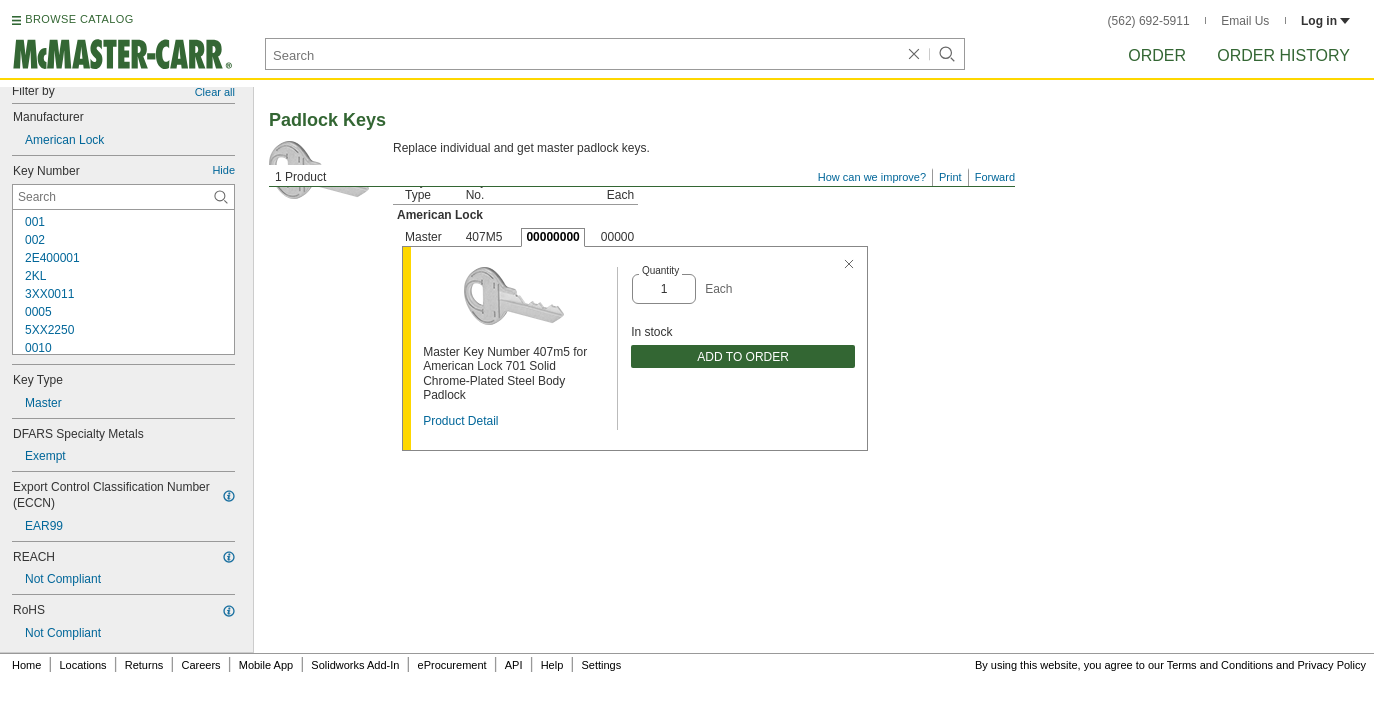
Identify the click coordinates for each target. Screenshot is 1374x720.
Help (552, 665)
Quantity (660, 270)
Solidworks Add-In (355, 665)
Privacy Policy (1332, 665)
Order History (1283, 55)
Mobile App (266, 665)
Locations (83, 665)
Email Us (1245, 21)
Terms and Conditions (1220, 665)
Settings (601, 665)
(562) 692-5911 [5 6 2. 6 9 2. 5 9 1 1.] (1149, 21)
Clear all (215, 92)
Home (26, 665)
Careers (200, 665)
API (514, 665)
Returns (144, 665)
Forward (995, 177)
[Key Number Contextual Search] (123, 197)
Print (950, 177)
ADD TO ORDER (743, 357)
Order (1157, 55)
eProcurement (452, 665)
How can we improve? (872, 177)
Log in (1325, 21)
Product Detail (460, 421)
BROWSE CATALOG (79, 19)
